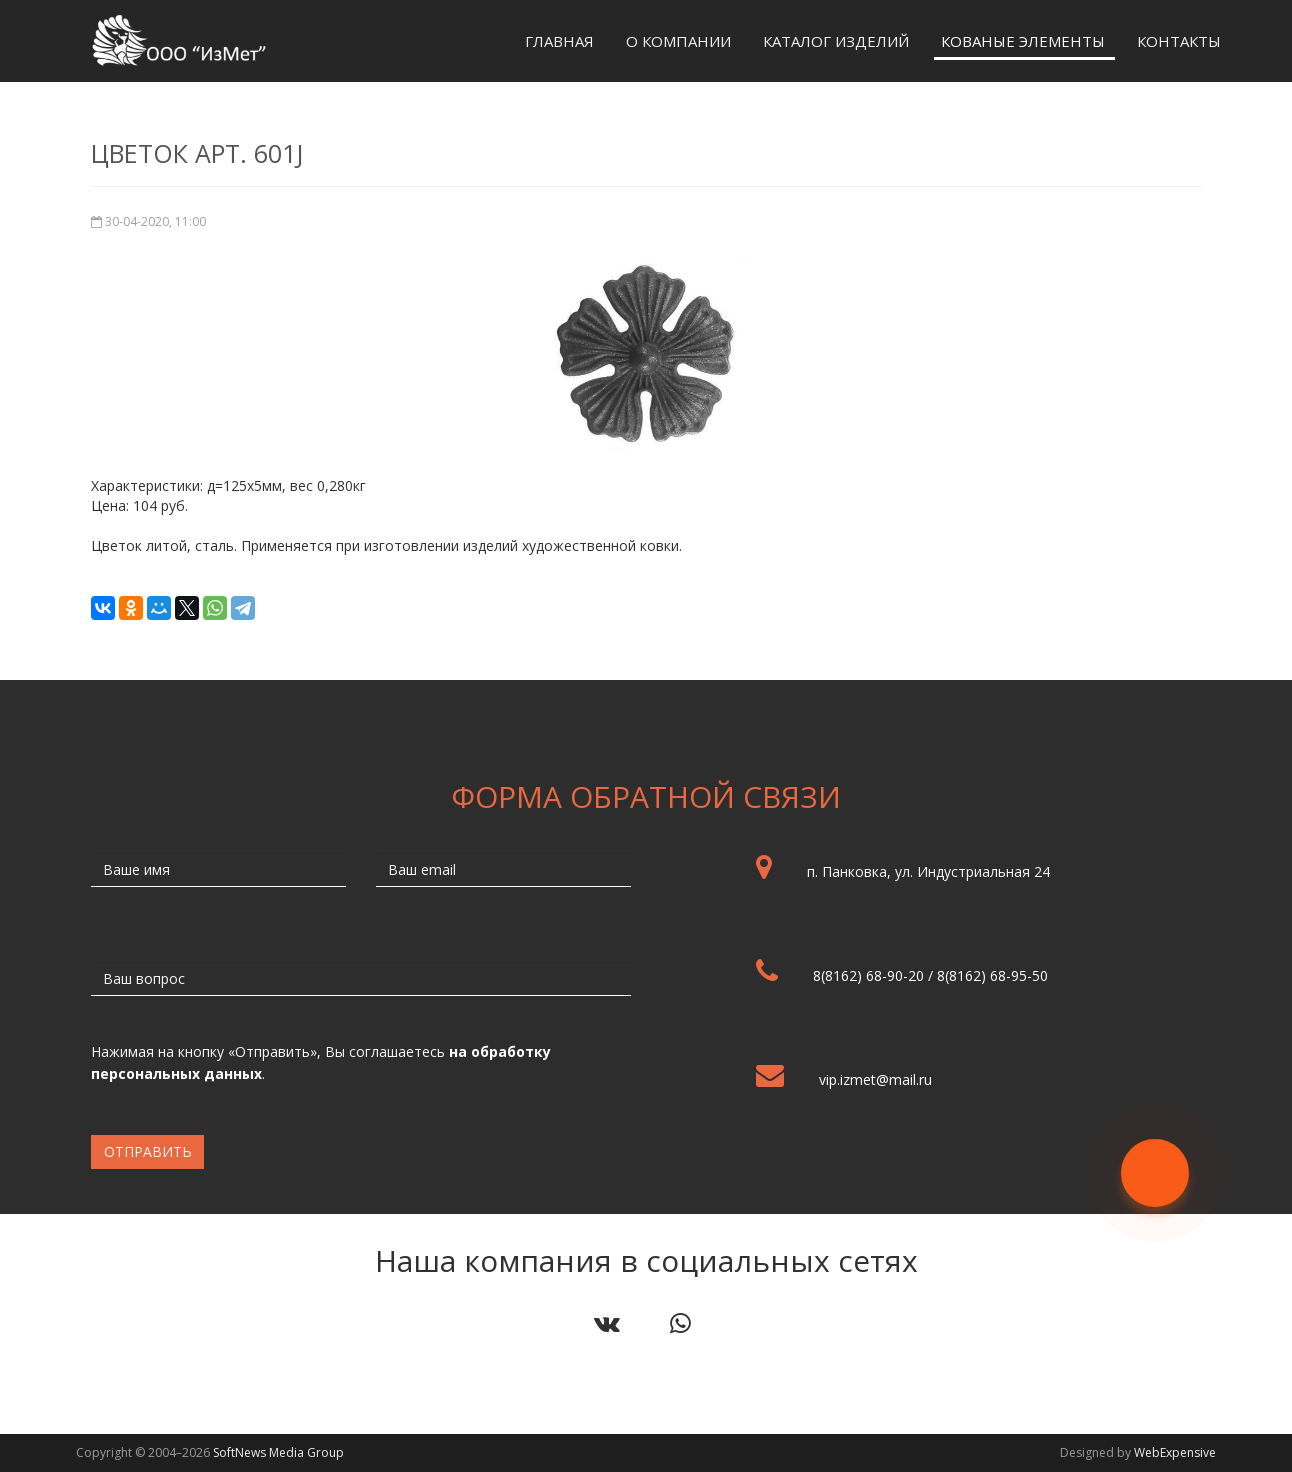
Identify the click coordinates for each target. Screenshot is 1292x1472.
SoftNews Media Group (278, 1452)
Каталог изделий (836, 41)
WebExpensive (1175, 1452)
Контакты (1179, 41)
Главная (559, 41)
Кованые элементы (1023, 41)
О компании (678, 41)
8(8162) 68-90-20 (868, 975)
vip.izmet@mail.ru (875, 1079)
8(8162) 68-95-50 (992, 975)
